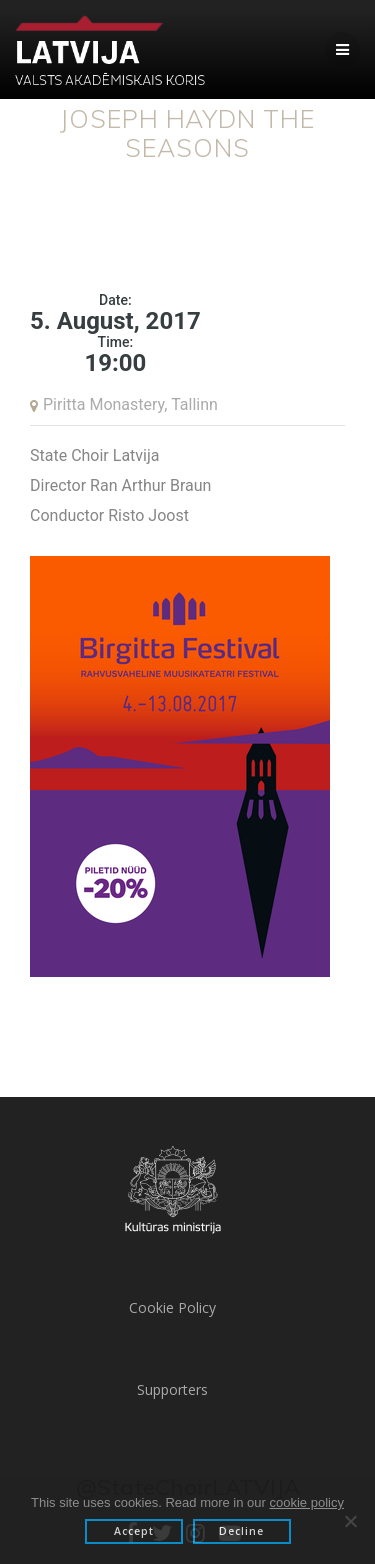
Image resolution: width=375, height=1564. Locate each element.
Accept (134, 1531)
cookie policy (307, 1502)
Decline (241, 1531)
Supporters (172, 1389)
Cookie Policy (172, 1307)
